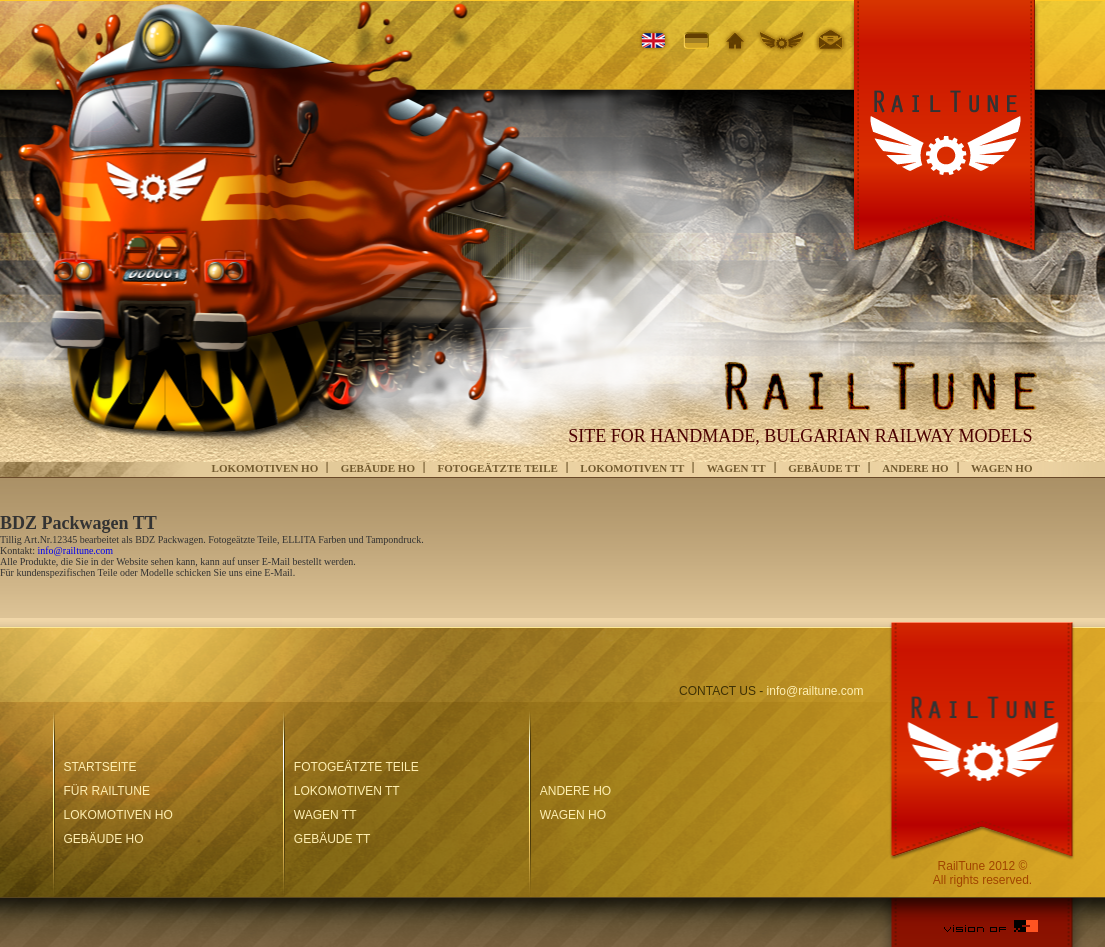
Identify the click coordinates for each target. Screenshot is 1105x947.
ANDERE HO (915, 468)
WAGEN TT (736, 468)
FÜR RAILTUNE (107, 791)
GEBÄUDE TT (824, 468)
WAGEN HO (1001, 468)
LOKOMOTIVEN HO (265, 468)
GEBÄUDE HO (378, 468)
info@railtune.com (76, 550)
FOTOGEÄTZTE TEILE (497, 468)
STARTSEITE (100, 767)
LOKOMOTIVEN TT (632, 468)
